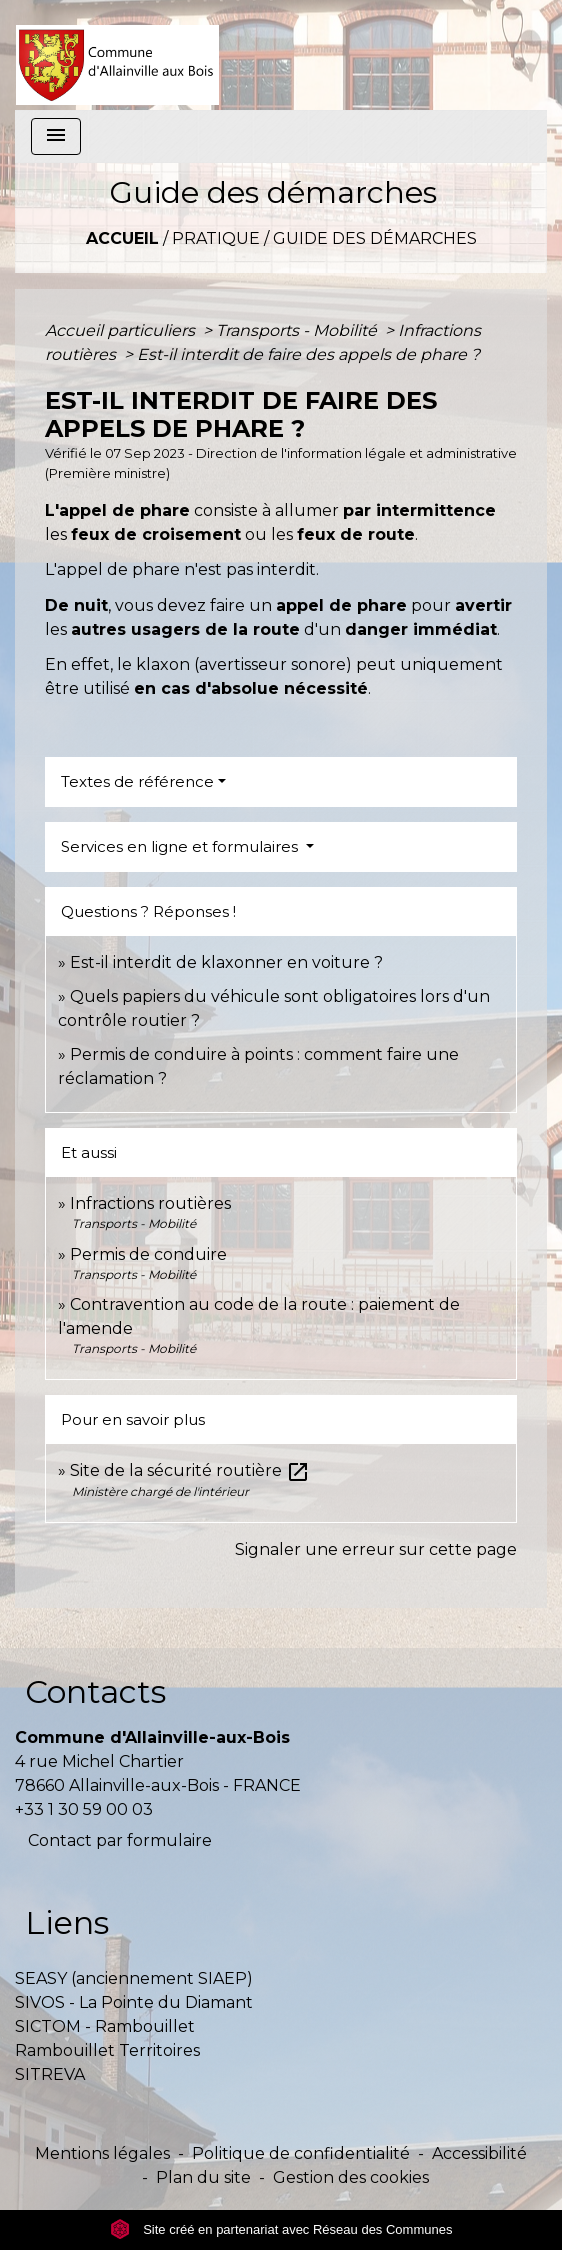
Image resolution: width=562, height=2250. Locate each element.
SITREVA (50, 2074)
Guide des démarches (375, 238)
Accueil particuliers (122, 330)
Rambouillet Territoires (107, 2050)
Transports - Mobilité (298, 330)
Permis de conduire (148, 1254)
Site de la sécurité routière (190, 1470)
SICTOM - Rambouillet (105, 2026)
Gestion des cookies (351, 2177)
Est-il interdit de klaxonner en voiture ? (226, 962)
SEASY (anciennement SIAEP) (134, 1978)
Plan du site (203, 2177)
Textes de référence (137, 781)
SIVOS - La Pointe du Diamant (134, 2002)
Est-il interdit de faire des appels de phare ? (308, 354)
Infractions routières (150, 1203)
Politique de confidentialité (301, 2153)
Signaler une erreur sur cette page (376, 1549)
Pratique (216, 238)
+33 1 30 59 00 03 (84, 1809)
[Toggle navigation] (56, 136)
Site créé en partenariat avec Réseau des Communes (281, 2229)
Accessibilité (479, 2153)
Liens (67, 1922)
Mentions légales (102, 2153)
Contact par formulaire (120, 1840)
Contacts (95, 1691)
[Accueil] (117, 55)
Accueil (122, 238)
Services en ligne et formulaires (181, 846)
